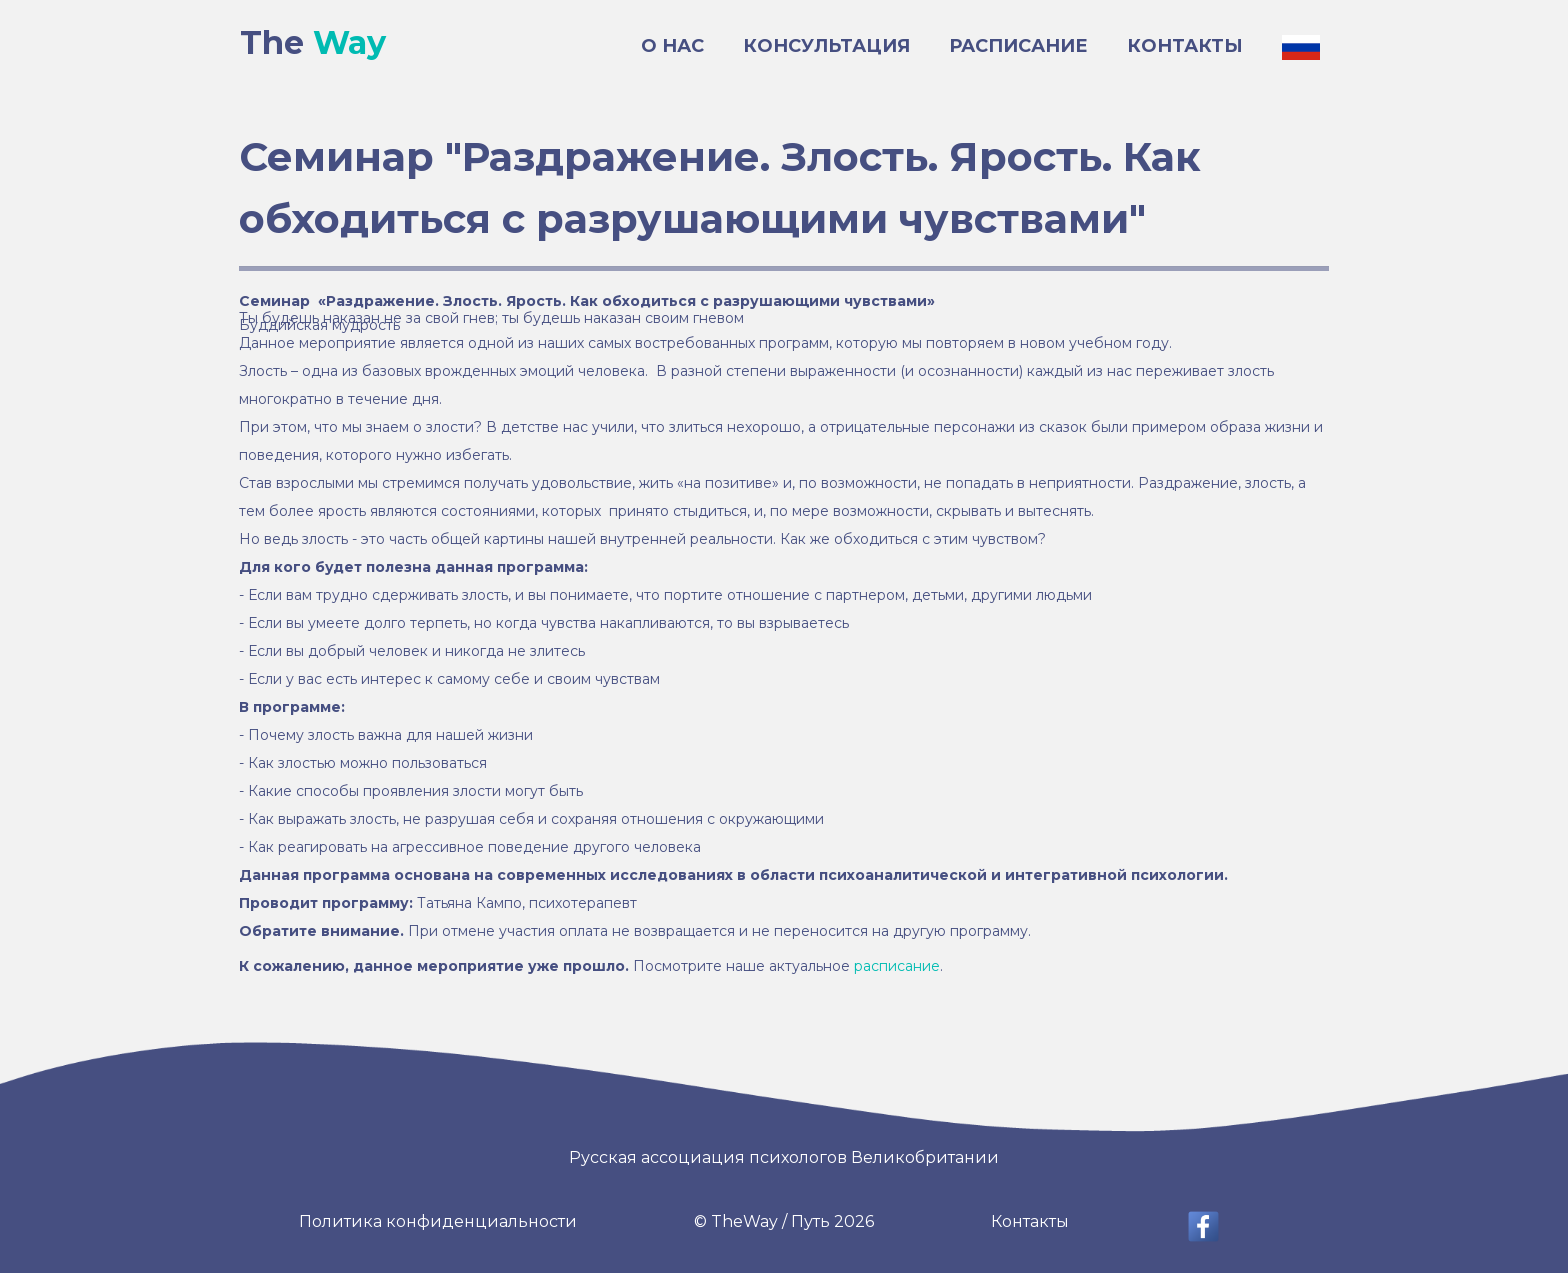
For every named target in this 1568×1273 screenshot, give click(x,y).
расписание (897, 966)
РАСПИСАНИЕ (1018, 46)
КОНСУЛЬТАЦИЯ (826, 46)
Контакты (1030, 1221)
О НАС (672, 46)
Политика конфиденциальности (438, 1221)
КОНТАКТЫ (1185, 46)
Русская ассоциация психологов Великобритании (784, 1157)
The (313, 43)
